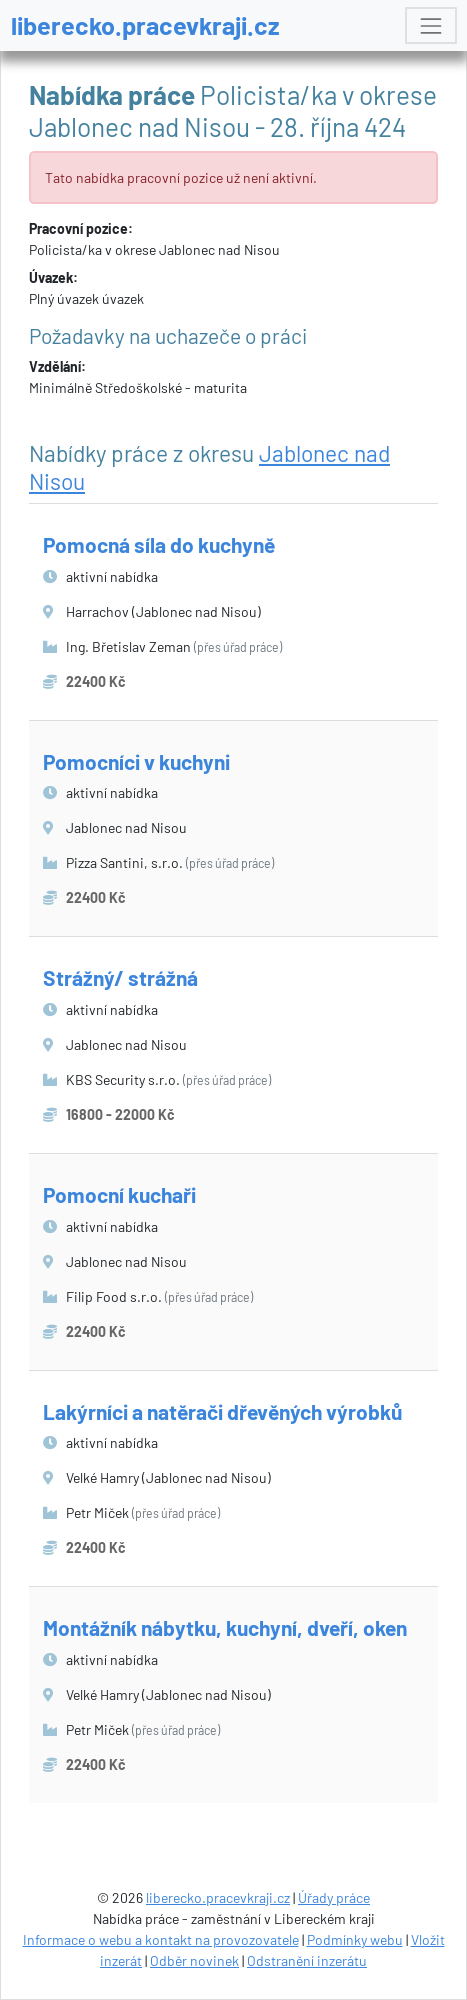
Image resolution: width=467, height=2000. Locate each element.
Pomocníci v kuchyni (136, 761)
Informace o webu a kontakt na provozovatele (161, 1939)
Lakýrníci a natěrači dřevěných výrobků (222, 1411)
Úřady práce (334, 1897)
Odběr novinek (194, 1960)
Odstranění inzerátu (307, 1960)
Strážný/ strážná (120, 977)
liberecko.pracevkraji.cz (145, 25)
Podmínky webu (355, 1939)
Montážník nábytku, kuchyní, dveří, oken (225, 1627)
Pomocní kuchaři (119, 1194)
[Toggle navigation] (430, 25)
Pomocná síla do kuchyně (159, 544)
